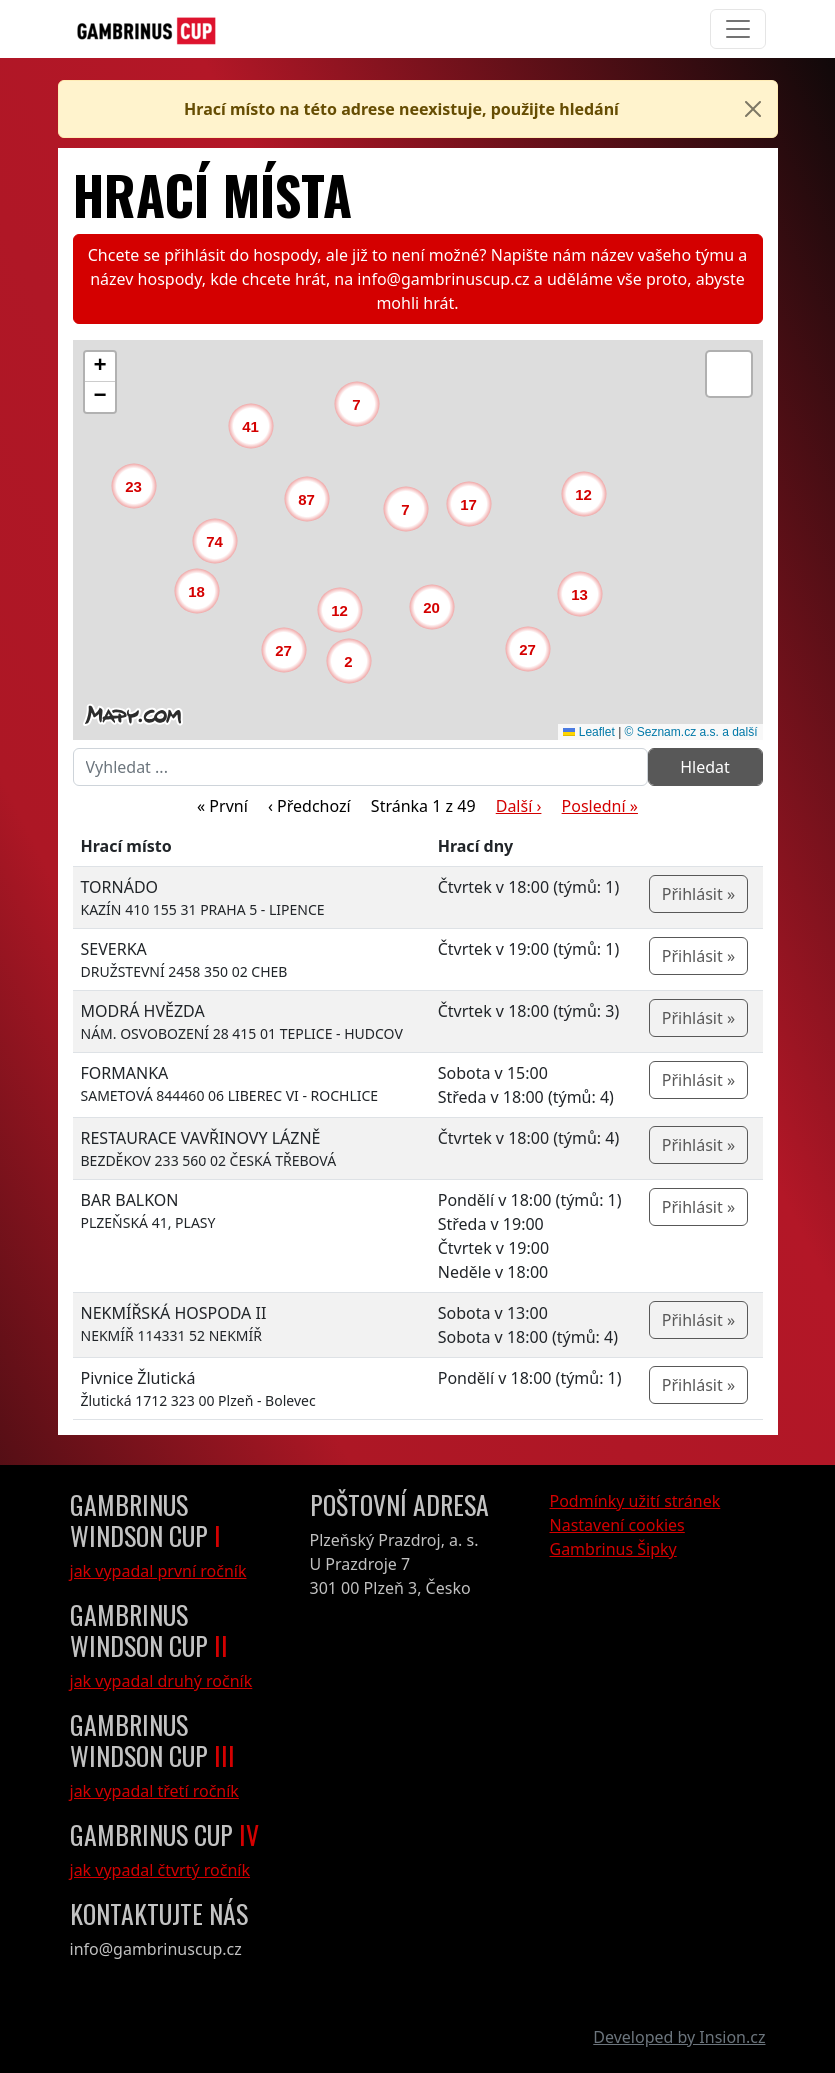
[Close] (753, 109)
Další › (519, 806)
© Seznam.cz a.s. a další (691, 732)
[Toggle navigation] (738, 29)
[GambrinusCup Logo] (146, 29)
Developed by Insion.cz (679, 2037)
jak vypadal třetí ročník (154, 1791)
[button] (354, 666)
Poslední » (600, 806)
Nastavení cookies (617, 1525)
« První (222, 806)
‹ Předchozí (309, 806)
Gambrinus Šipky (613, 1549)
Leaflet (588, 732)
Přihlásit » (698, 894)
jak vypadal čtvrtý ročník (160, 1870)
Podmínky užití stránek (635, 1501)
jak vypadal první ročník (158, 1571)
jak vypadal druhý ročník (161, 1681)
